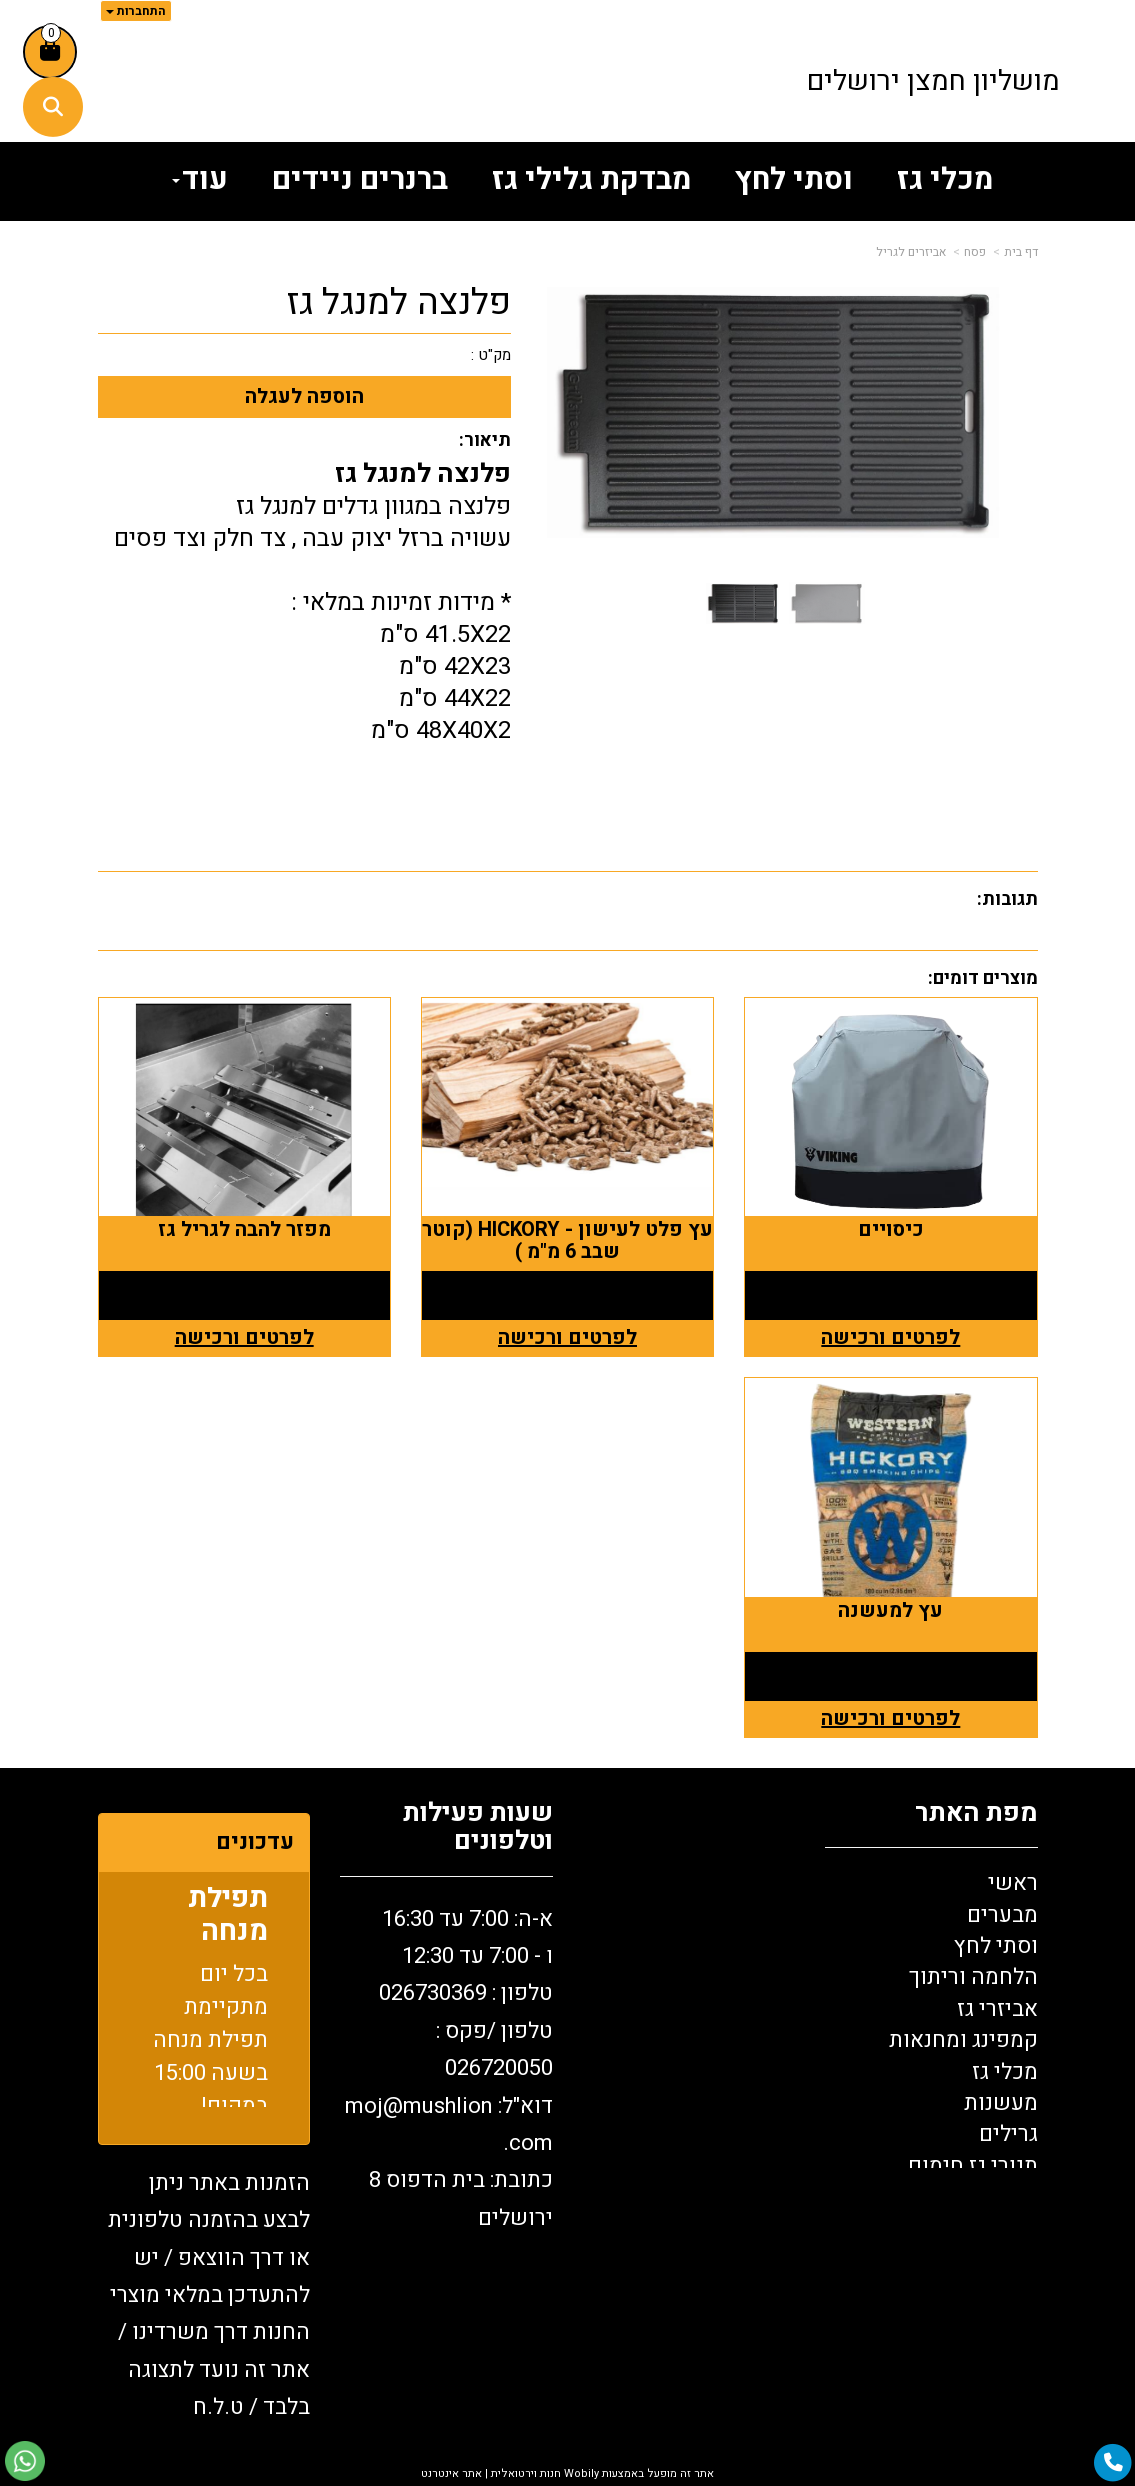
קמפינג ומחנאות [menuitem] (963, 2040)
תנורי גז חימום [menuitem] (973, 2166)
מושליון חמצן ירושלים (933, 81)
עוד (200, 180)
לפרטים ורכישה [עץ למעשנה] (890, 1718)
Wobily (580, 2473)
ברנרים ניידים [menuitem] (360, 180)
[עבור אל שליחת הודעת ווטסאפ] (25, 2461)
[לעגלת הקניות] (50, 52)
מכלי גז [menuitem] (945, 180)
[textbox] (446, 2074)
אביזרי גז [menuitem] (997, 2009)
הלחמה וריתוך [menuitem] (973, 1977)
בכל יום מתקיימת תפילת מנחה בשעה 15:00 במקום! (210, 2044)
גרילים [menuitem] (1008, 2134)
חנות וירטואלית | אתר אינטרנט (491, 2473)
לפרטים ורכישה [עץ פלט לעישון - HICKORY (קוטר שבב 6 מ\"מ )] (567, 1337)
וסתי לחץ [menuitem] (794, 180)
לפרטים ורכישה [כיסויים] (890, 1337)
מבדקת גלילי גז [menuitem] (591, 180)
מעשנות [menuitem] (1001, 2103)
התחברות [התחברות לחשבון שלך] (136, 11)
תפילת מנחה (228, 1919)
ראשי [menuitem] (1013, 1883)
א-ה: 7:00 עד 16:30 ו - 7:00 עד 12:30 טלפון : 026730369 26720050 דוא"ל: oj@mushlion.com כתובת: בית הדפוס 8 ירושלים (449, 2068)
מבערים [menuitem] (1002, 1915)
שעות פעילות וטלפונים (478, 1827)
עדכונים (255, 1842)
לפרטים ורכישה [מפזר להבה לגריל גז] (244, 1337)
